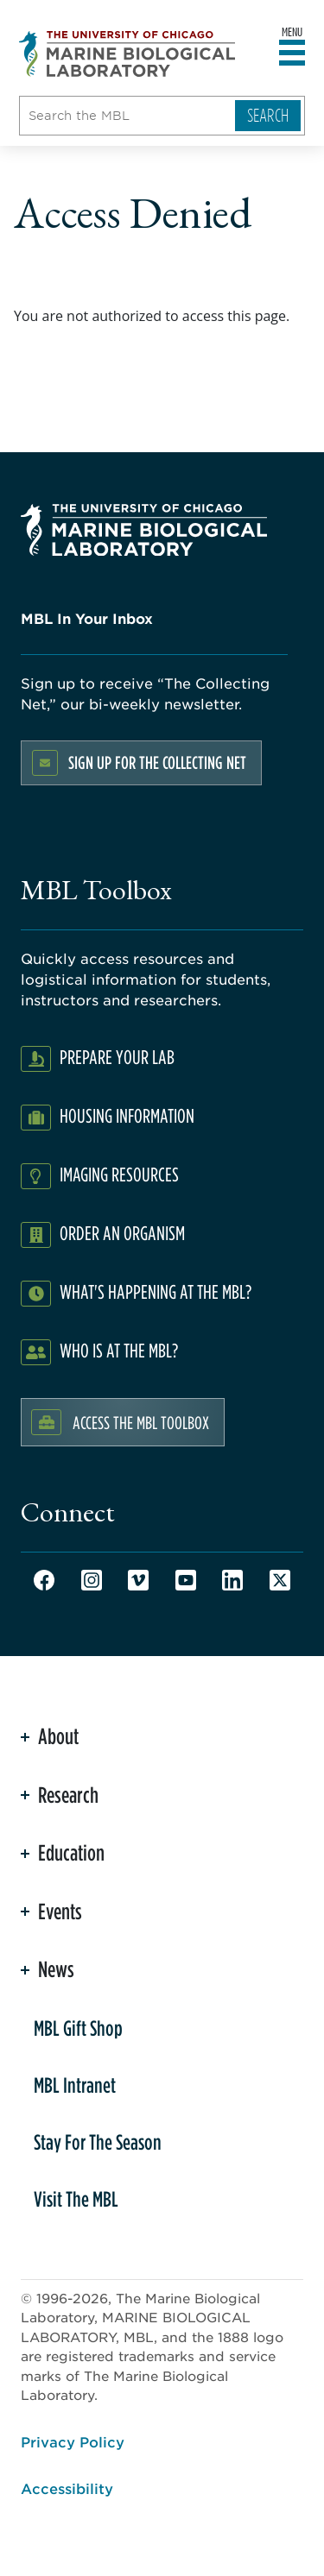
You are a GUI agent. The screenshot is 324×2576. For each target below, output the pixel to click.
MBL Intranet (75, 2085)
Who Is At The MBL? (119, 1350)
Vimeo (138, 1580)
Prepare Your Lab (117, 1057)
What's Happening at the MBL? (155, 1291)
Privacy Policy (72, 2441)
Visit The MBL (76, 2199)
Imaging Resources (119, 1174)
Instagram (91, 1580)
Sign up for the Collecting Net (157, 762)
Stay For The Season (98, 2142)
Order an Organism (122, 1233)
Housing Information (127, 1115)
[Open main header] (292, 53)
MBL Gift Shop (78, 2028)
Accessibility (67, 2488)
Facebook (44, 1580)
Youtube (185, 1580)
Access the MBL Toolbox (141, 1422)
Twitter (280, 1580)
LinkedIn (232, 1580)
